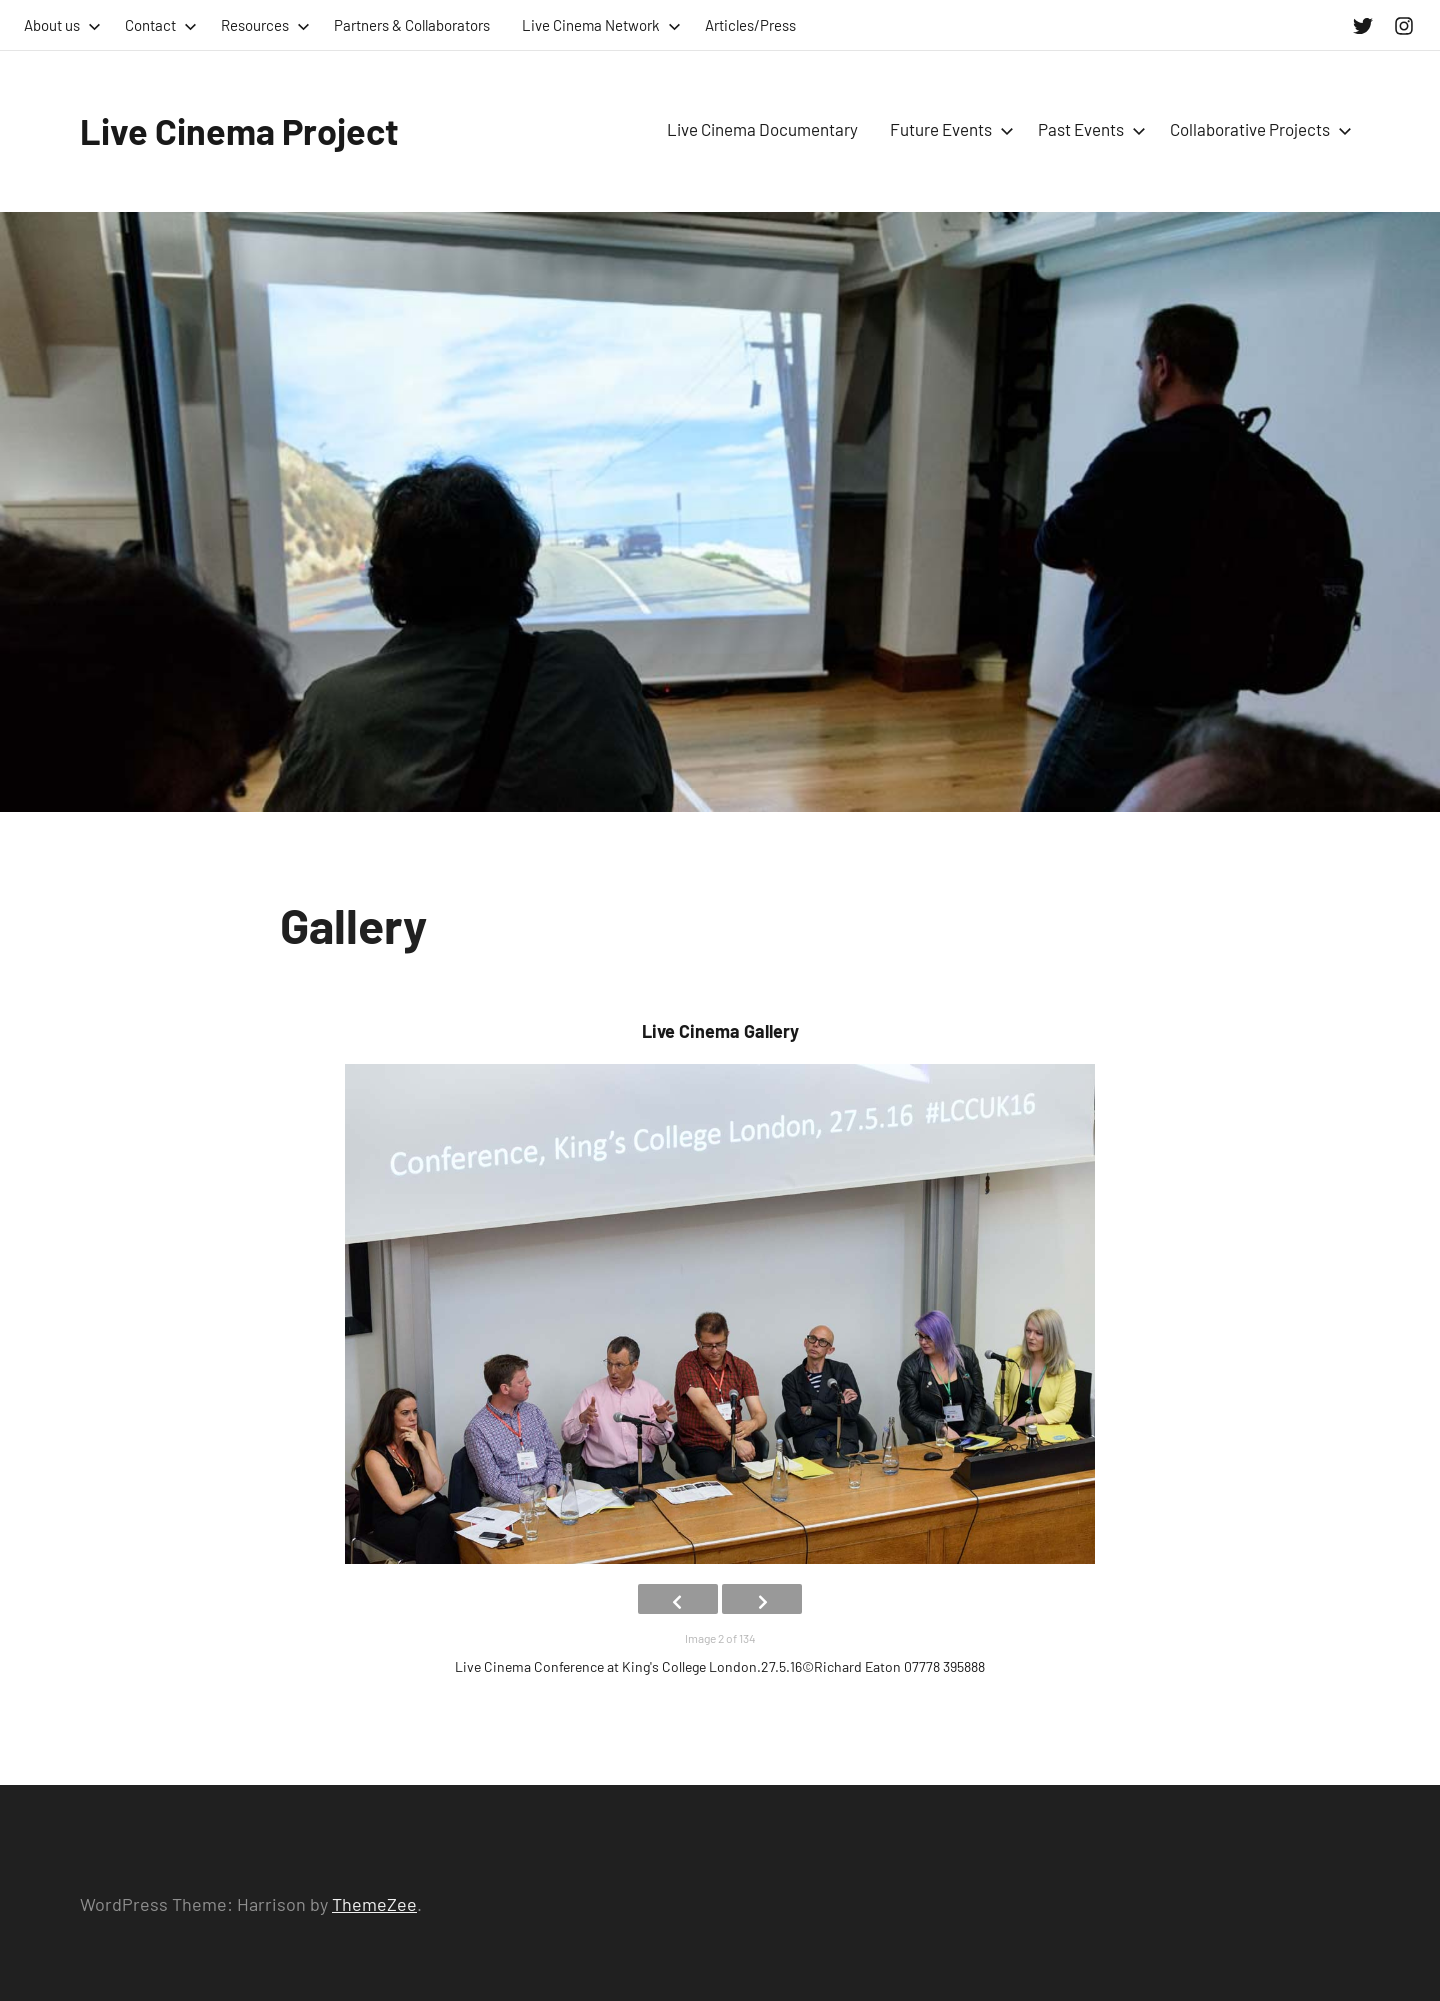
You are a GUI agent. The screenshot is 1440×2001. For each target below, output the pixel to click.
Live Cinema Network (601, 25)
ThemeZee (374, 1904)
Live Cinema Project (239, 130)
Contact (161, 25)
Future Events (948, 129)
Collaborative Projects (1257, 129)
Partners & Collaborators (412, 25)
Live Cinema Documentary (762, 129)
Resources (265, 25)
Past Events (1088, 129)
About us (62, 25)
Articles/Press (750, 25)
